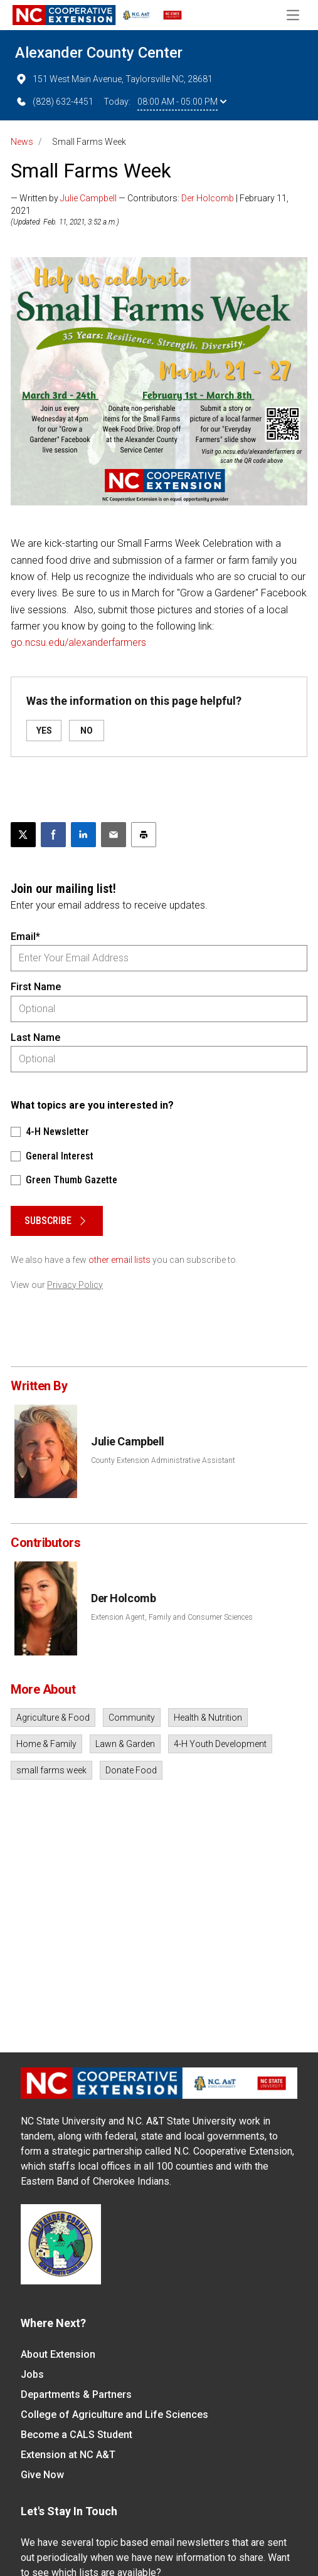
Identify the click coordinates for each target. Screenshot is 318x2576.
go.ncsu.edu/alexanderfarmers (78, 642)
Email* (25, 936)
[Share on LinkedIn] (83, 834)
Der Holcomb (207, 198)
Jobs (32, 2374)
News (22, 142)
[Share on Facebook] (53, 834)
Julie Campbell (88, 198)
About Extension (58, 2354)
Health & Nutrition (208, 1718)
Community (132, 1718)
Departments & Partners (76, 2394)
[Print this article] (143, 834)
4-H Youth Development (220, 1744)
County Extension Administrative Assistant (163, 1460)
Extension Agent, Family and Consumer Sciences (172, 1617)
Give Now (42, 2475)
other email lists (119, 1260)
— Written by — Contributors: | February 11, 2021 (150, 204)
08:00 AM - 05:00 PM (181, 102)
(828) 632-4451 (54, 101)
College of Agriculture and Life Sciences (114, 2414)
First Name (36, 987)
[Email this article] (113, 834)
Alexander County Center (99, 52)
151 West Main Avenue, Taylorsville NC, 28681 (114, 79)
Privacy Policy (75, 1285)
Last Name (35, 1037)
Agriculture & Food (53, 1718)
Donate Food (131, 1770)
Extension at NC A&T (68, 2455)
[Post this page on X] (23, 834)
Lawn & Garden (125, 1744)
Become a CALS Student (76, 2435)
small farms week (51, 1770)
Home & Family (46, 1744)
